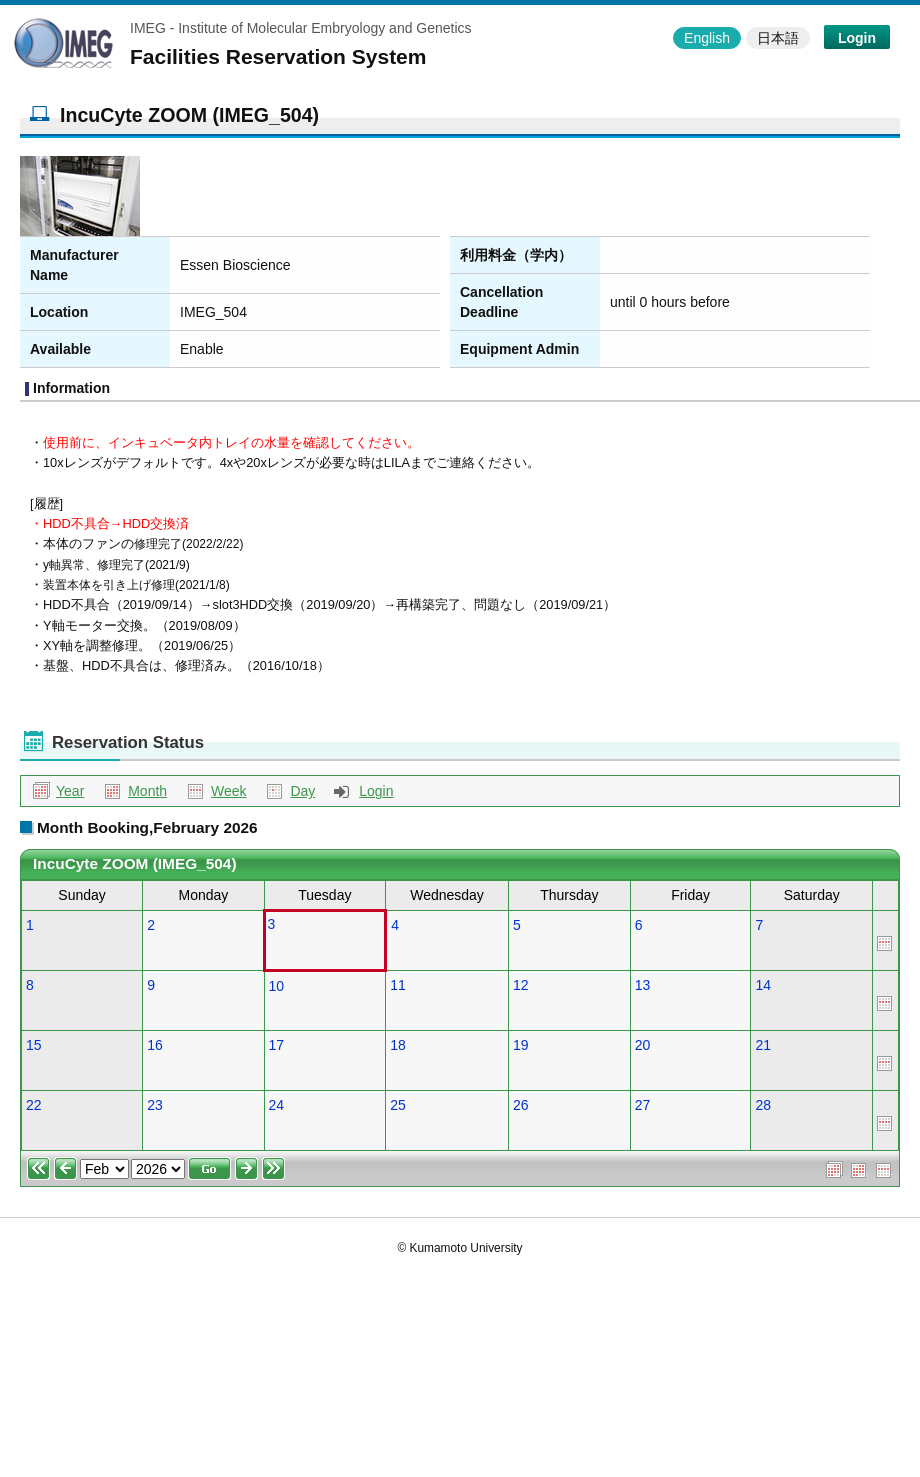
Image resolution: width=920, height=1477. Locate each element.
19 (521, 1045)
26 (521, 1105)
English (707, 38)
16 (155, 1045)
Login (857, 38)
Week (229, 791)
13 (643, 985)
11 (398, 985)
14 (763, 985)
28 (763, 1105)
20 (643, 1045)
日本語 (778, 38)
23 (155, 1105)
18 (398, 1045)
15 (34, 1045)
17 (277, 1045)
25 (398, 1105)
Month (147, 791)
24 (277, 1105)
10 (277, 986)
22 (34, 1105)
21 (763, 1045)
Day (302, 791)
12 (521, 985)
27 (643, 1105)
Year (70, 791)
